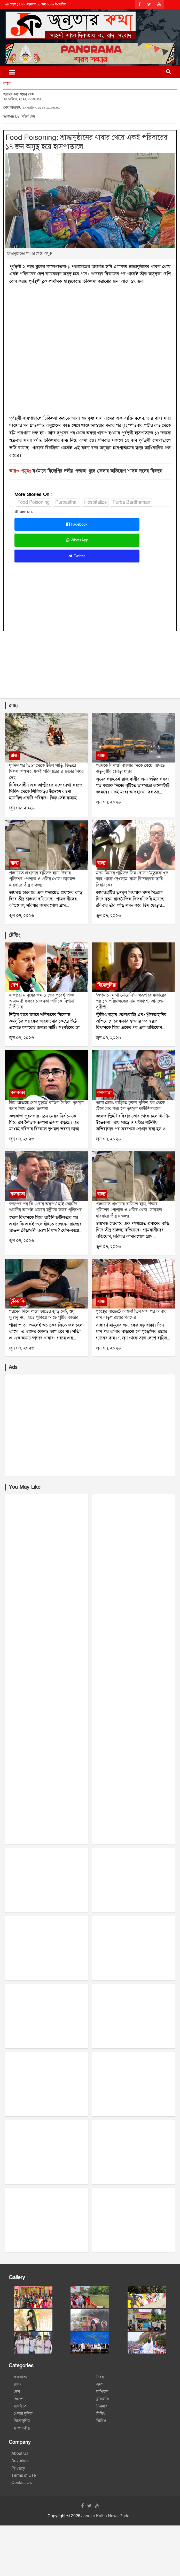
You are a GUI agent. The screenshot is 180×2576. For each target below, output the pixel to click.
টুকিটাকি (18, 1301)
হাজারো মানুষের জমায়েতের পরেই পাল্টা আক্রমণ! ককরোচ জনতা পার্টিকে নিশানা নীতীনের (42, 1001)
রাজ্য (7, 83)
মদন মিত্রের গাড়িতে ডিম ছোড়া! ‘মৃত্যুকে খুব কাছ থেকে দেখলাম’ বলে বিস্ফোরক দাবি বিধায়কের (132, 879)
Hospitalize (95, 502)
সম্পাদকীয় (22, 2428)
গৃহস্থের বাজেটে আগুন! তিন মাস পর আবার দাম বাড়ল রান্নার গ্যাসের (131, 1314)
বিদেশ (19, 2399)
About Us (19, 2453)
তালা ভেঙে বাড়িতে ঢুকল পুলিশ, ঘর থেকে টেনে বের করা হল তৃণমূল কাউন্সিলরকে (130, 1106)
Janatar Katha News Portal (105, 2516)
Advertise (20, 2461)
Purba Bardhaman (131, 502)
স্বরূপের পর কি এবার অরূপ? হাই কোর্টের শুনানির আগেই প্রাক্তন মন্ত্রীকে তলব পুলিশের (45, 1207)
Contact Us (21, 2483)
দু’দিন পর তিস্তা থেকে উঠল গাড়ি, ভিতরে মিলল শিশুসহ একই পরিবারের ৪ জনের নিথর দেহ (46, 772)
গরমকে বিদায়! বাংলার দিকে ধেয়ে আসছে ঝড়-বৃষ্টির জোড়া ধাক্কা (130, 768)
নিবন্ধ (100, 2377)
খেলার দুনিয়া (23, 2413)
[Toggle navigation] (12, 72)
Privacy (18, 2468)
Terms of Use (23, 2475)
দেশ (14, 985)
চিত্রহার (101, 2406)
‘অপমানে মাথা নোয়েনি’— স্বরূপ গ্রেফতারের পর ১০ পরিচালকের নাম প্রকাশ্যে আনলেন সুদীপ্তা (131, 1001)
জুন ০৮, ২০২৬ (22, 808)
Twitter (77, 556)
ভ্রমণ (99, 2384)
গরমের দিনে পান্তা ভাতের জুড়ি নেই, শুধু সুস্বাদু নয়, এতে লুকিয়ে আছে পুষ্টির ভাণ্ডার (43, 1314)
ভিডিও (101, 2421)
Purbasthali (67, 502)
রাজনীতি (20, 2406)
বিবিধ (100, 2413)
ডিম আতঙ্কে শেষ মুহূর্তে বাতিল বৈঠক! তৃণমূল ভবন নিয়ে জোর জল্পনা (46, 1106)
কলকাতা (18, 1093)
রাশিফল (102, 2392)
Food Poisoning (33, 502)
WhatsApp (77, 540)
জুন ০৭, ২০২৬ (108, 802)
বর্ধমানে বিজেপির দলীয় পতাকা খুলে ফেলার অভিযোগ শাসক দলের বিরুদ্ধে (97, 471)
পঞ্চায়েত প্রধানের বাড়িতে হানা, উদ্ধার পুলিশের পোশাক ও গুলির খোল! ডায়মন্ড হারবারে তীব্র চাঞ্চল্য (42, 879)
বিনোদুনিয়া (106, 985)
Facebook (77, 524)
